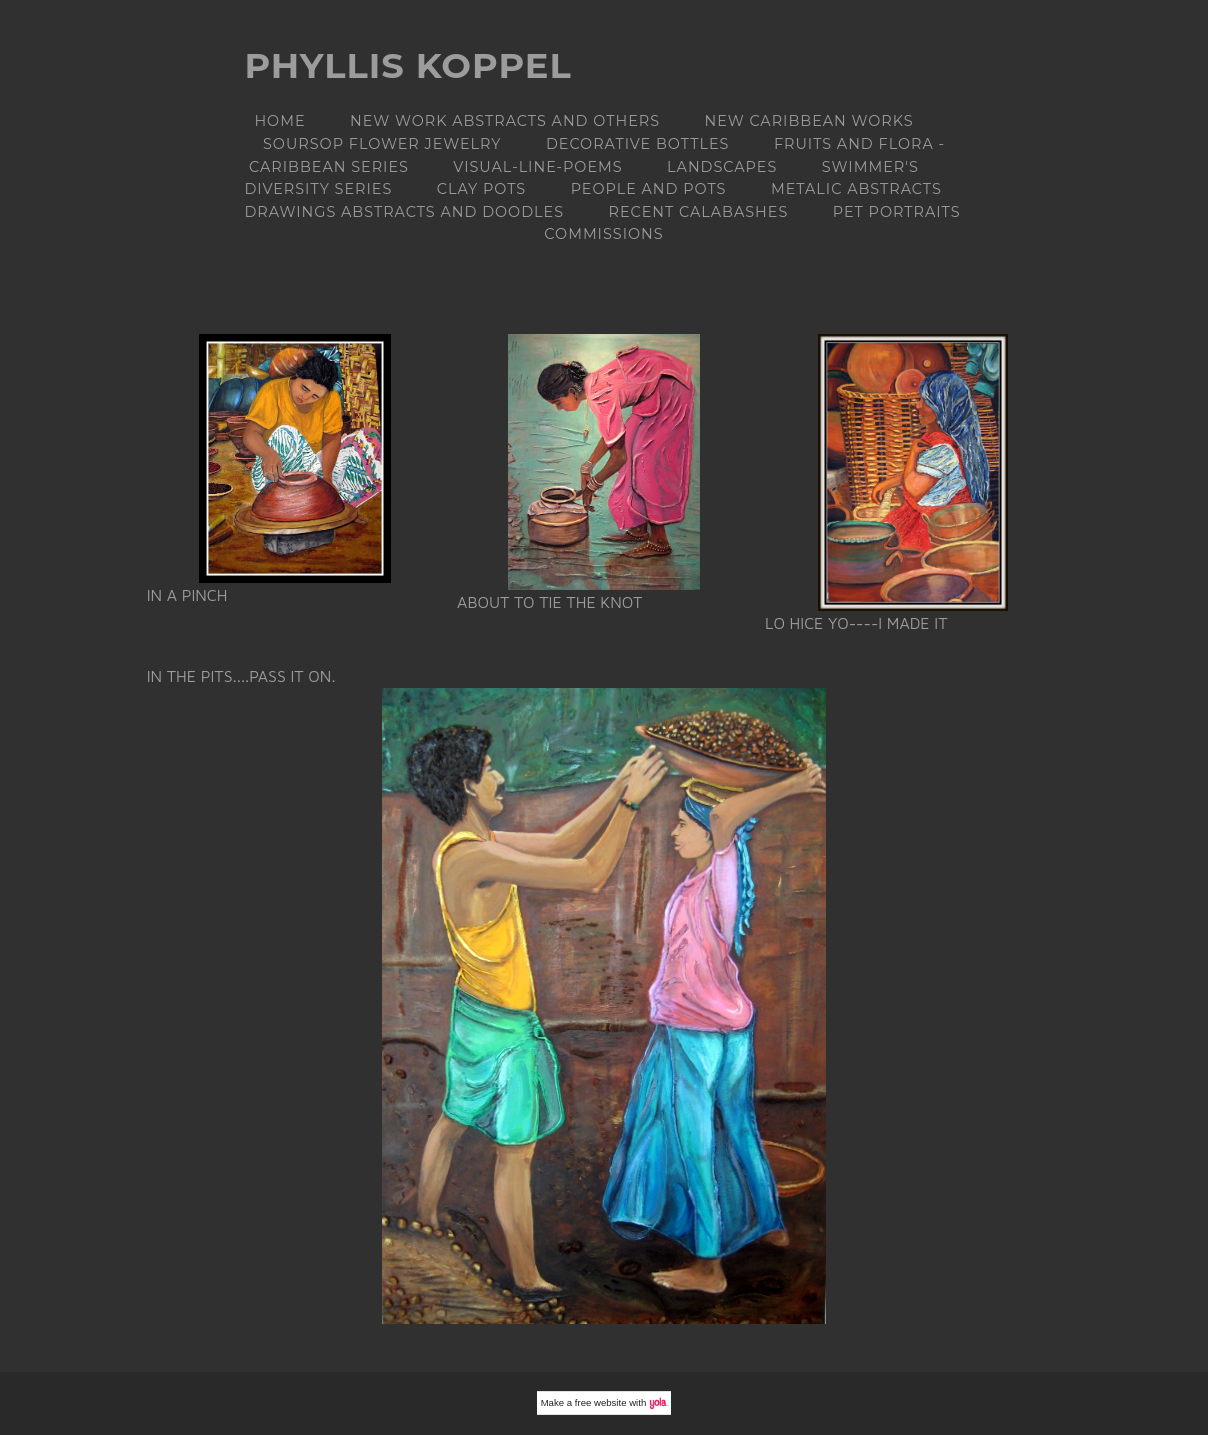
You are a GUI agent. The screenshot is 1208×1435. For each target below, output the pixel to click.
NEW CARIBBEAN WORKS (808, 121)
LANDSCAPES (722, 167)
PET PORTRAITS (897, 212)
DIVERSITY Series (318, 189)
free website (601, 1402)
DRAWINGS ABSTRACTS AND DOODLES (404, 212)
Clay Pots (481, 189)
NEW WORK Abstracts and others (505, 121)
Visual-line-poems (537, 167)
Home (279, 121)
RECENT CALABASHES (698, 212)
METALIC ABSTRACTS (856, 189)
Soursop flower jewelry (382, 144)
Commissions (603, 234)
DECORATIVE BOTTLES (638, 144)
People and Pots (649, 189)
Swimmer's (870, 167)
